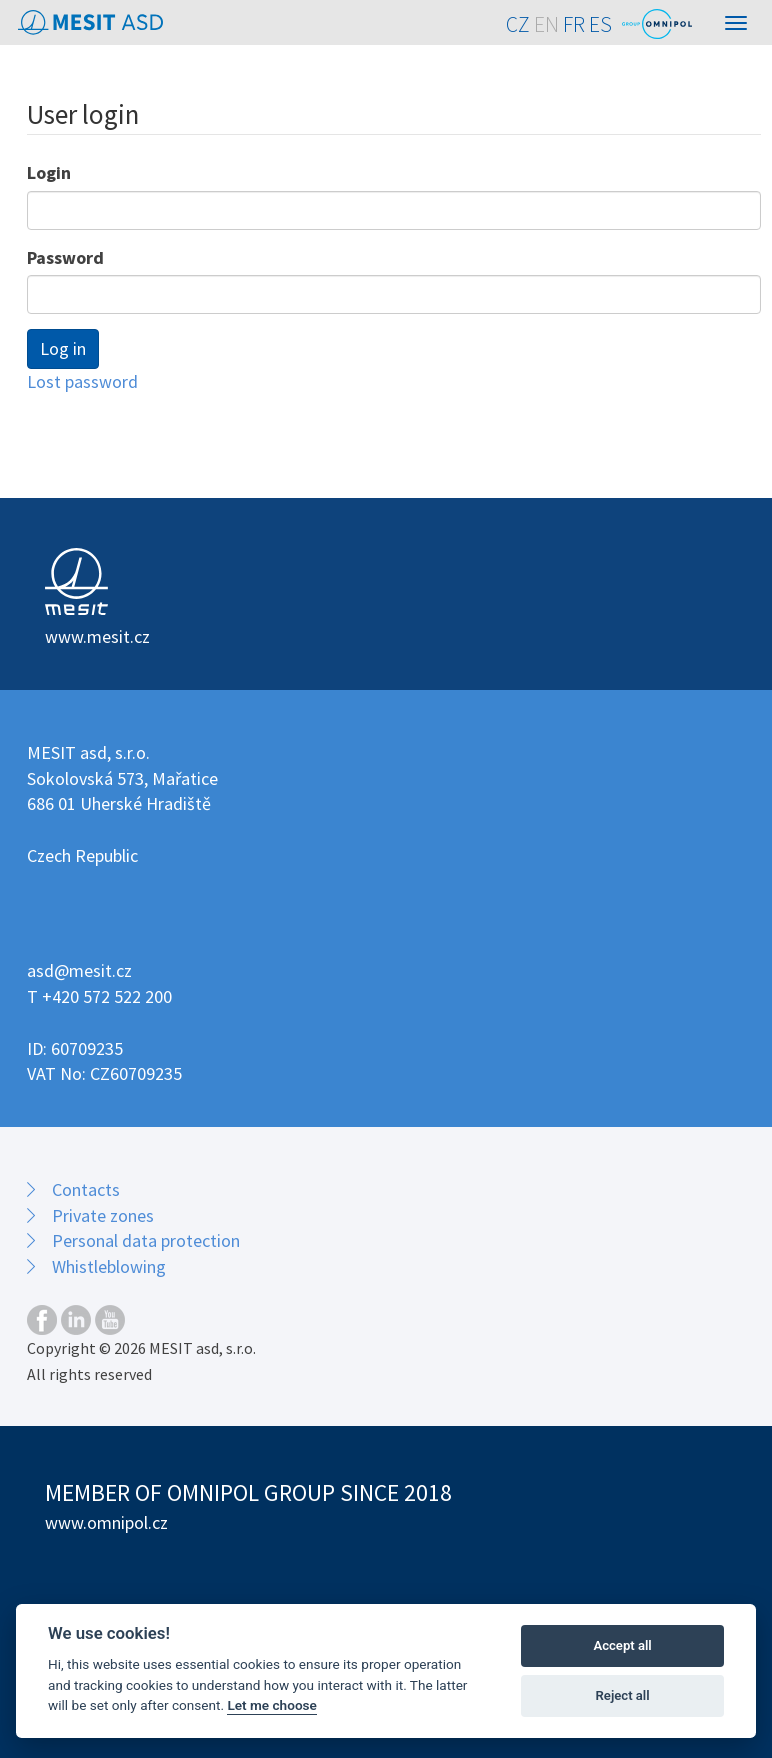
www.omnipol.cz (106, 1522)
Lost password (82, 381)
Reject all (623, 1695)
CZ (518, 24)
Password (65, 257)
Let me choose (271, 1705)
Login (49, 172)
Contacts (86, 1189)
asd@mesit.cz (79, 970)
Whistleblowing (109, 1266)
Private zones (103, 1215)
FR (574, 24)
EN (546, 24)
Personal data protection (146, 1240)
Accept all (622, 1645)
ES (600, 24)
